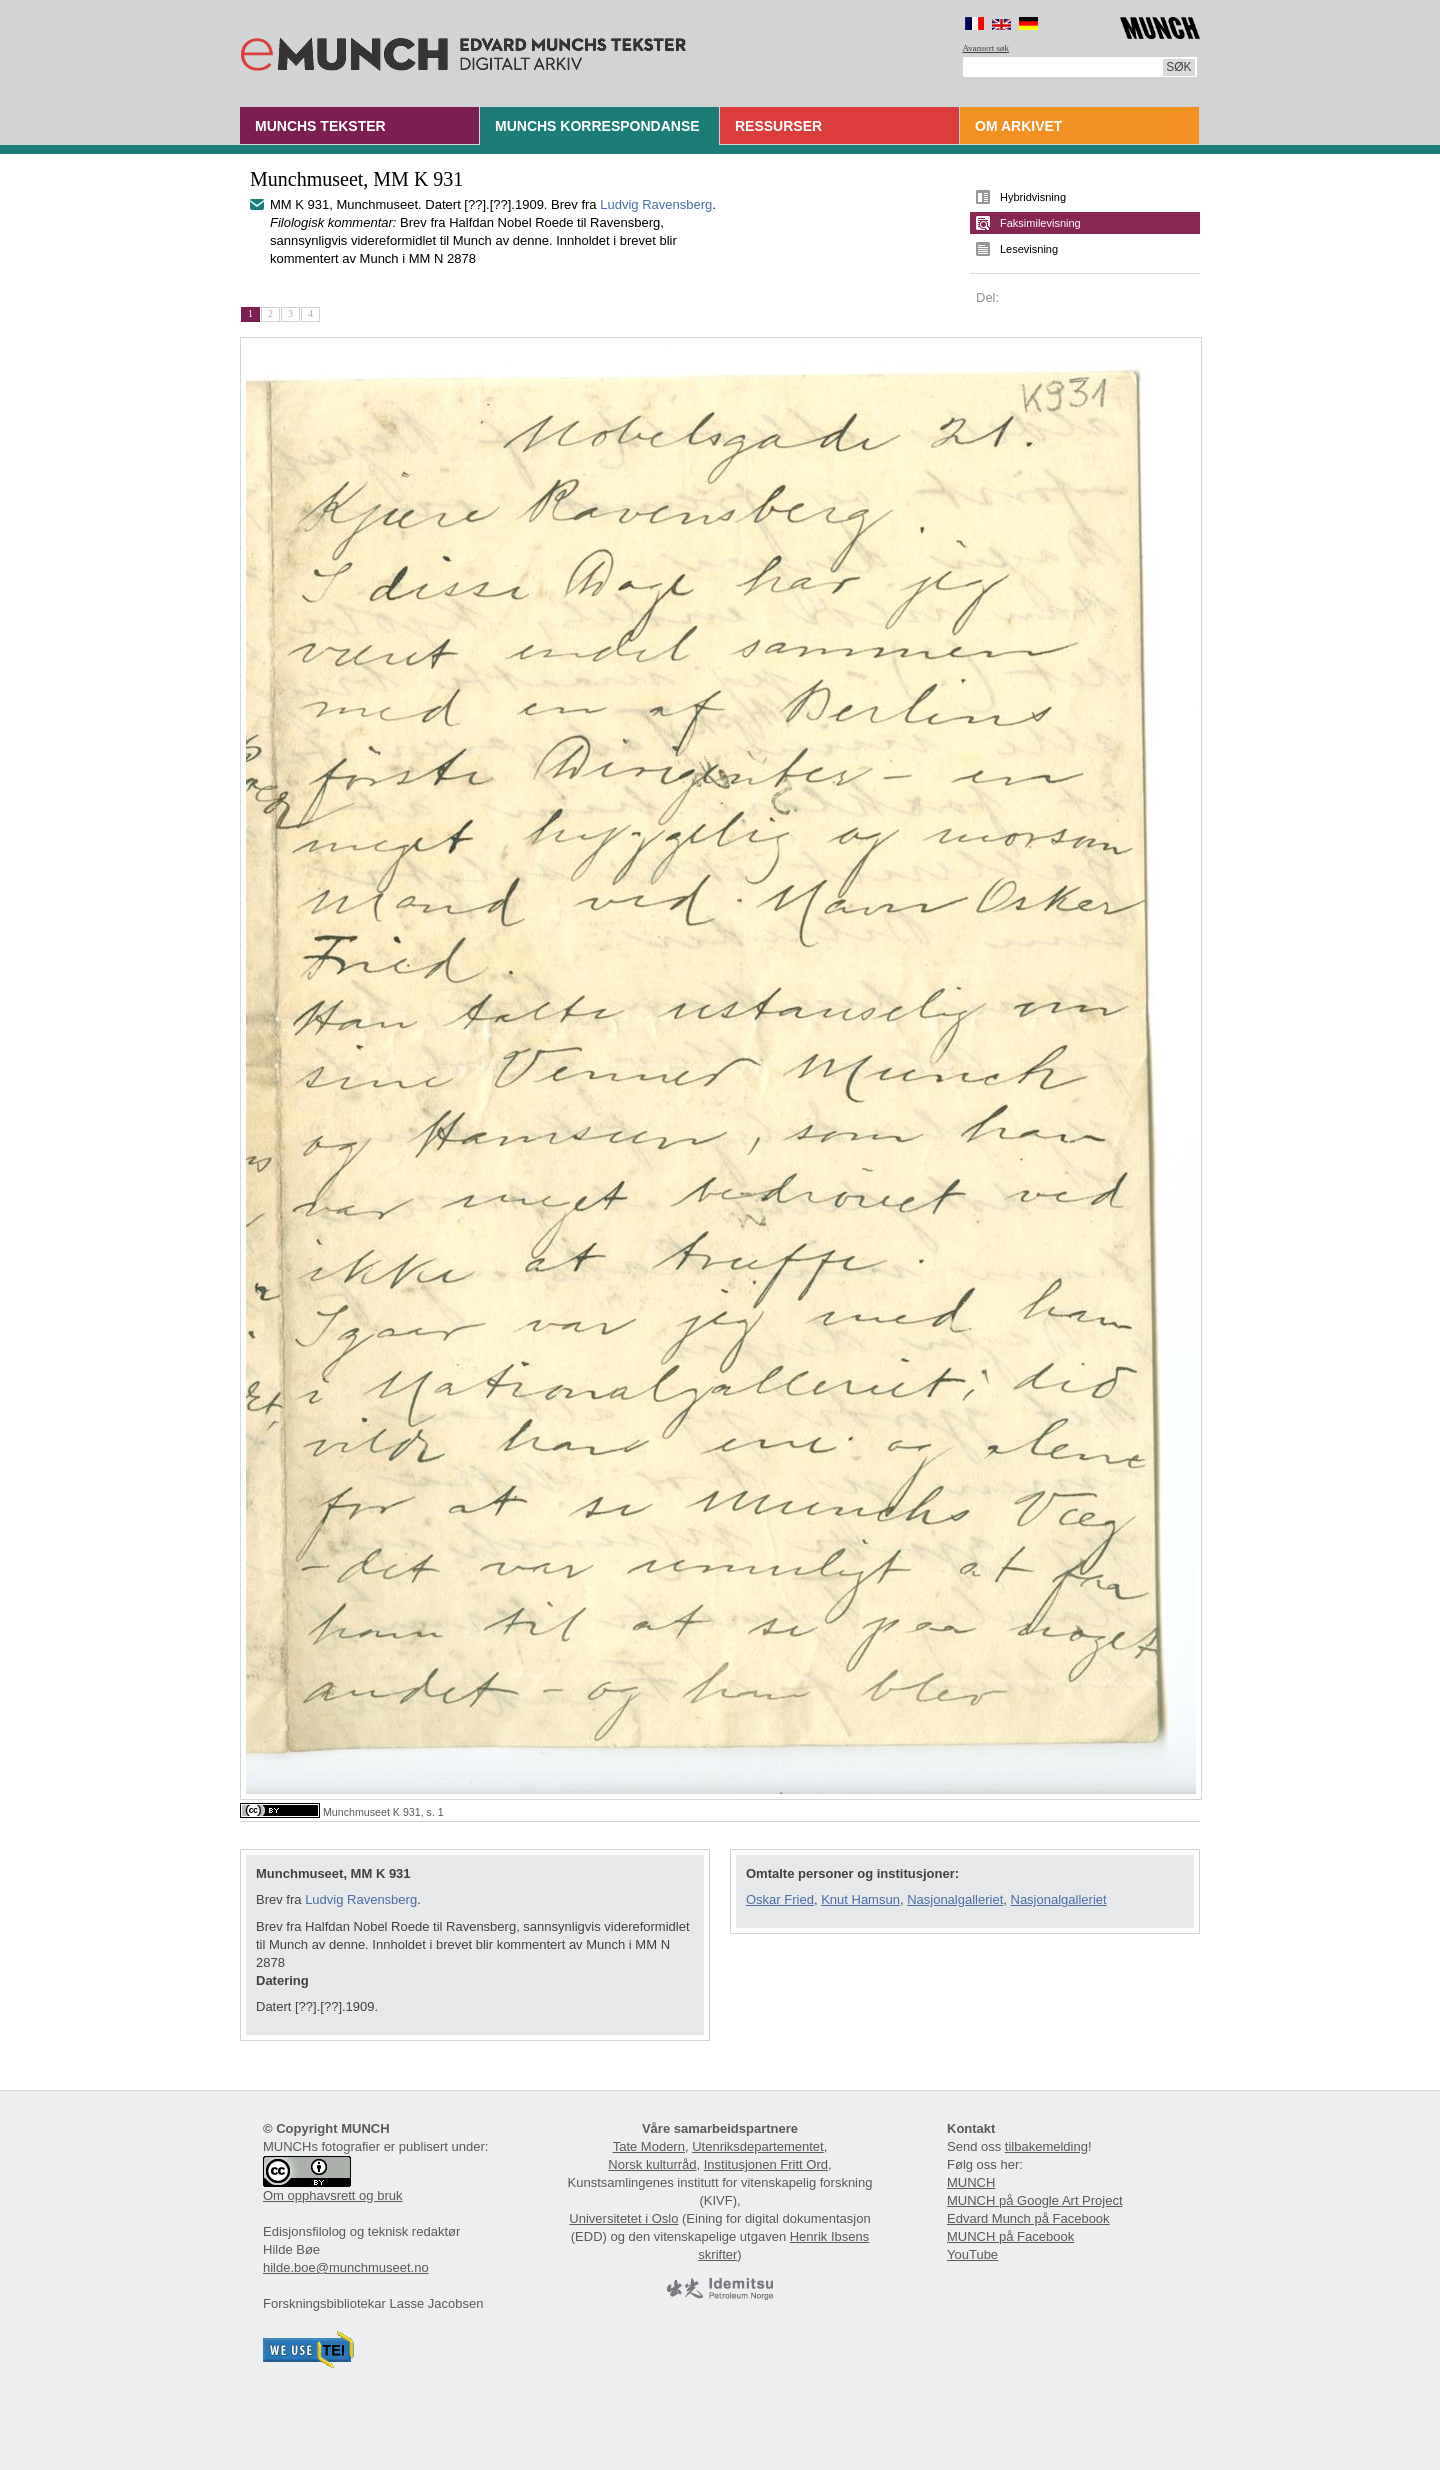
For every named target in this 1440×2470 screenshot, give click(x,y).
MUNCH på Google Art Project (1035, 2200)
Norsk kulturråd (652, 2164)
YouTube (972, 2254)
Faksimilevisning (1040, 223)
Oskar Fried (780, 1899)
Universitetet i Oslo (623, 2218)
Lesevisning (1029, 249)
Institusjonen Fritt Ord (766, 2164)
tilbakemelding (1046, 2146)
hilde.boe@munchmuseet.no (346, 2267)
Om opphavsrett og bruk (332, 2195)
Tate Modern (649, 2146)
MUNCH (971, 2182)
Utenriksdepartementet (758, 2146)
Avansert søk (986, 48)
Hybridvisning (1033, 197)
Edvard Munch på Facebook (1028, 2218)
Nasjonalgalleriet (955, 1899)
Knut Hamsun (860, 1899)
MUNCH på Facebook (1010, 2236)
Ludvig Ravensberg (656, 204)
